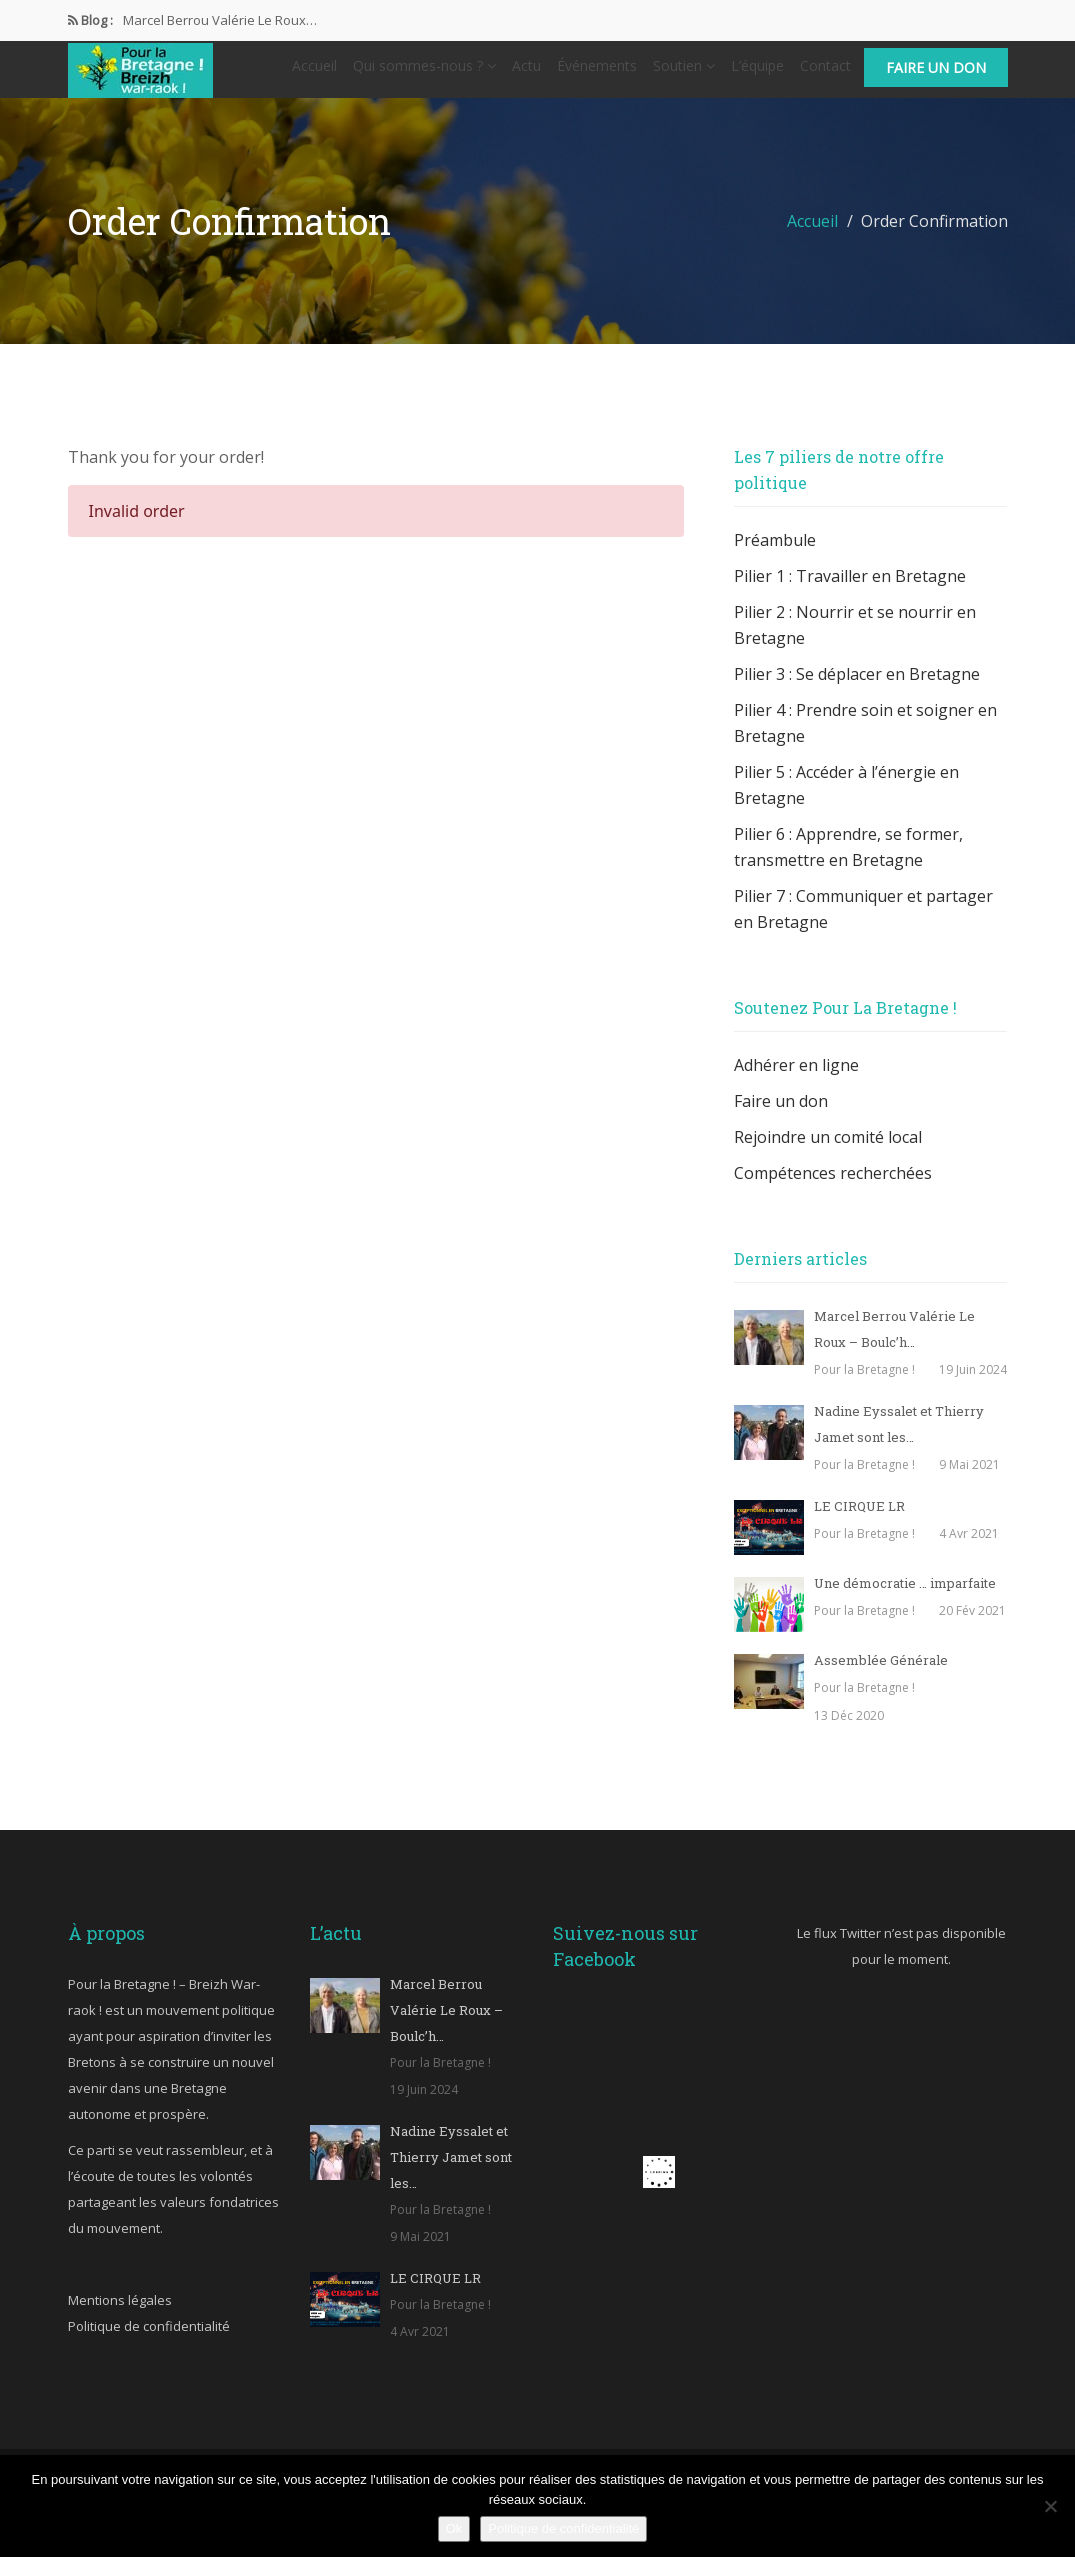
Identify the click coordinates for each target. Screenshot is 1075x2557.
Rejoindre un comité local (828, 1153)
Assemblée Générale (881, 1676)
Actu (526, 73)
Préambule (775, 556)
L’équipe (757, 73)
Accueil (314, 73)
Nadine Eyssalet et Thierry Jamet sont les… (451, 2173)
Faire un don (936, 75)
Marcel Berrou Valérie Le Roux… (220, 20)
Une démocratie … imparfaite (905, 1599)
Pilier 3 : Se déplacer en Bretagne (857, 690)
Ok (454, 2528)
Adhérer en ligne (796, 1081)
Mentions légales (120, 2316)
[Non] (1050, 2506)
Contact (825, 73)
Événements (597, 73)
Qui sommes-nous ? (424, 73)
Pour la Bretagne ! (864, 1385)
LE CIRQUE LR (859, 1522)
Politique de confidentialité (149, 2342)
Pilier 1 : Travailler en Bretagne (850, 592)
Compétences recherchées (833, 1189)
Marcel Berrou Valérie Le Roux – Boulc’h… (446, 2026)
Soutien (684, 73)
